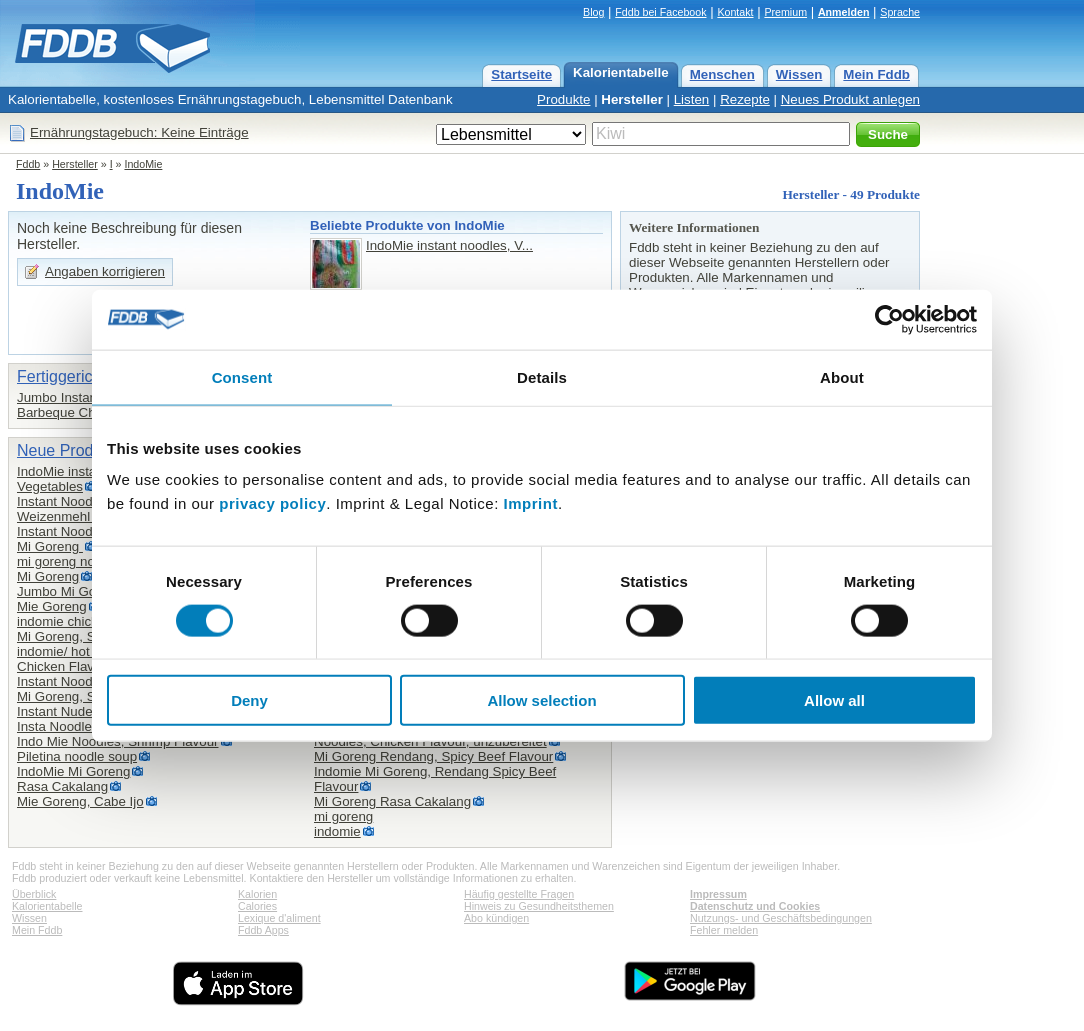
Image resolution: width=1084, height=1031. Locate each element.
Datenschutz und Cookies (755, 906)
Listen (692, 99)
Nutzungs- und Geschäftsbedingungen (781, 918)
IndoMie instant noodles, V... (449, 245)
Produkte (563, 99)
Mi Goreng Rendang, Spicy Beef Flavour (433, 756)
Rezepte (745, 99)
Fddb (28, 164)
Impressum (718, 894)
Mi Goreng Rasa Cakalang (392, 801)
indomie (337, 831)
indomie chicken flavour (86, 621)
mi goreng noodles (72, 561)
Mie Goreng (52, 606)
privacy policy (272, 503)
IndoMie (143, 164)
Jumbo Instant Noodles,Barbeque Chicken (87, 405)
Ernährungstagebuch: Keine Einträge (139, 132)
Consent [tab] (242, 376)
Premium (785, 12)
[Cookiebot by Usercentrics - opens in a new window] (889, 319)
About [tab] (842, 376)
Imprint (531, 503)
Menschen (722, 74)
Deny (249, 700)
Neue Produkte (70, 450)
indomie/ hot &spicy (75, 651)
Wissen (799, 74)
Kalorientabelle (621, 72)
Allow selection (541, 700)
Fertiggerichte (66, 376)
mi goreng (343, 816)
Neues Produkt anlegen (850, 99)
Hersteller (632, 99)
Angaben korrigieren (105, 271)
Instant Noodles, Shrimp (88, 681)
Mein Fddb (876, 74)
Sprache (900, 12)
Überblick (34, 894)
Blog (593, 12)
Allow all (834, 700)
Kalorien (257, 894)
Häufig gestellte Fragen (519, 894)
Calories (257, 906)
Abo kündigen (496, 918)
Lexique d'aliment (279, 918)
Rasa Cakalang (62, 786)
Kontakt (735, 12)
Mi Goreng (50, 546)
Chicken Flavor (61, 666)
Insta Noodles (58, 726)
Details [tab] (542, 376)
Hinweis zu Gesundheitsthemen (539, 906)
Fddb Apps (263, 930)
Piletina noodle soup (77, 756)
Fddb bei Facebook (660, 12)
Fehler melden (724, 930)
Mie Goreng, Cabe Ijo (80, 801)
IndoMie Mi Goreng (73, 771)
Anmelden (844, 12)
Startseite (521, 74)
